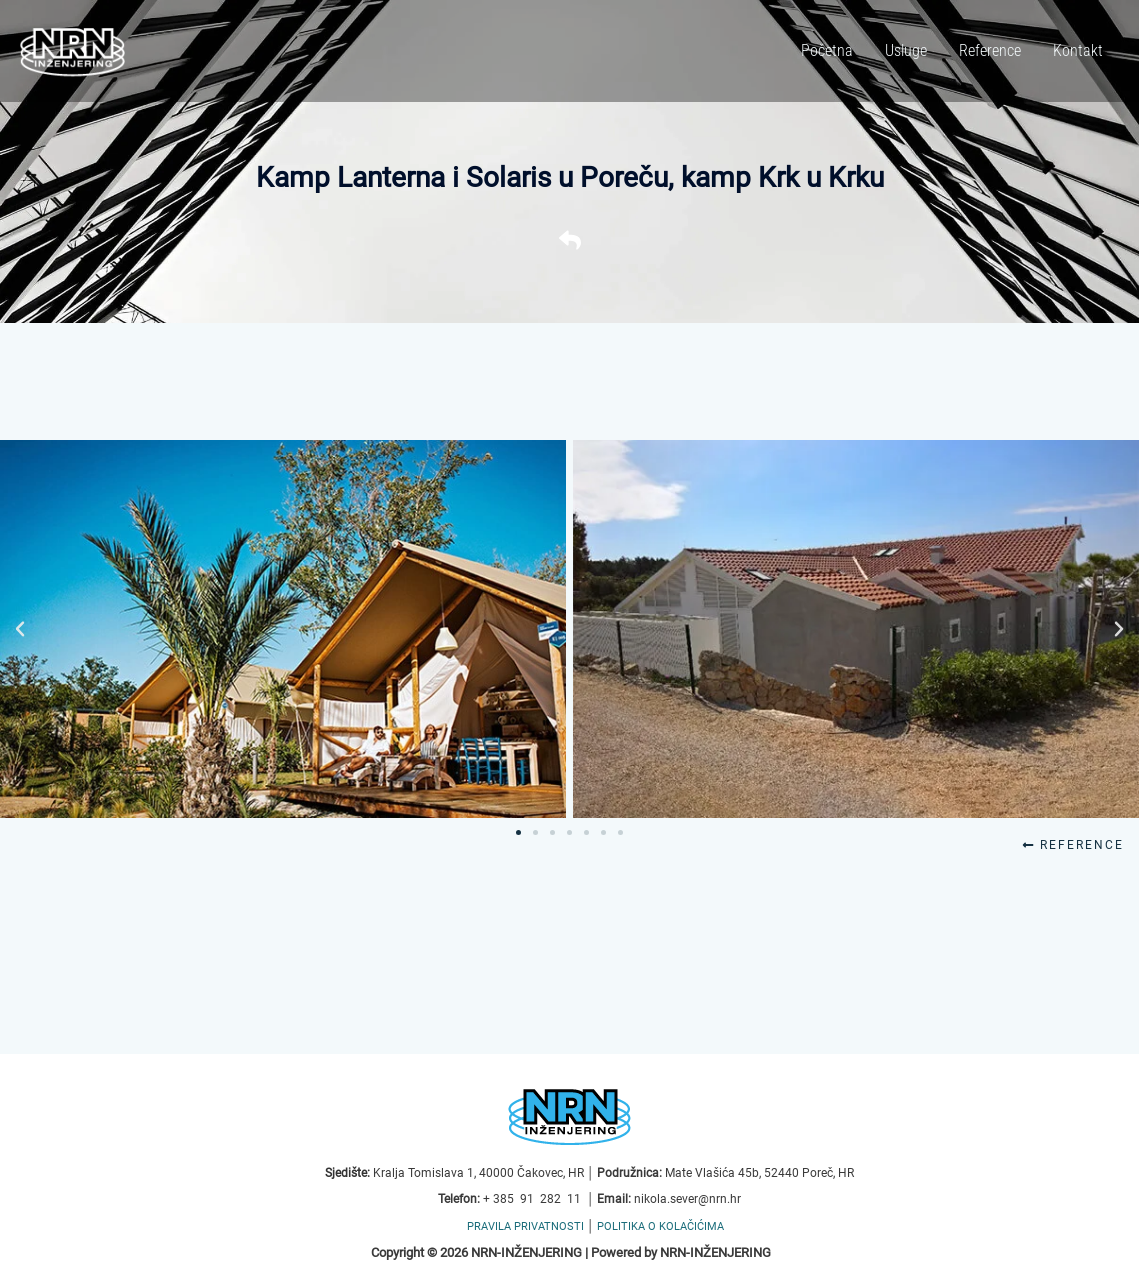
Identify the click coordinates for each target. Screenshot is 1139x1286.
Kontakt (1078, 50)
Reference (990, 50)
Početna (827, 50)
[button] (20, 629)
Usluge (906, 50)
